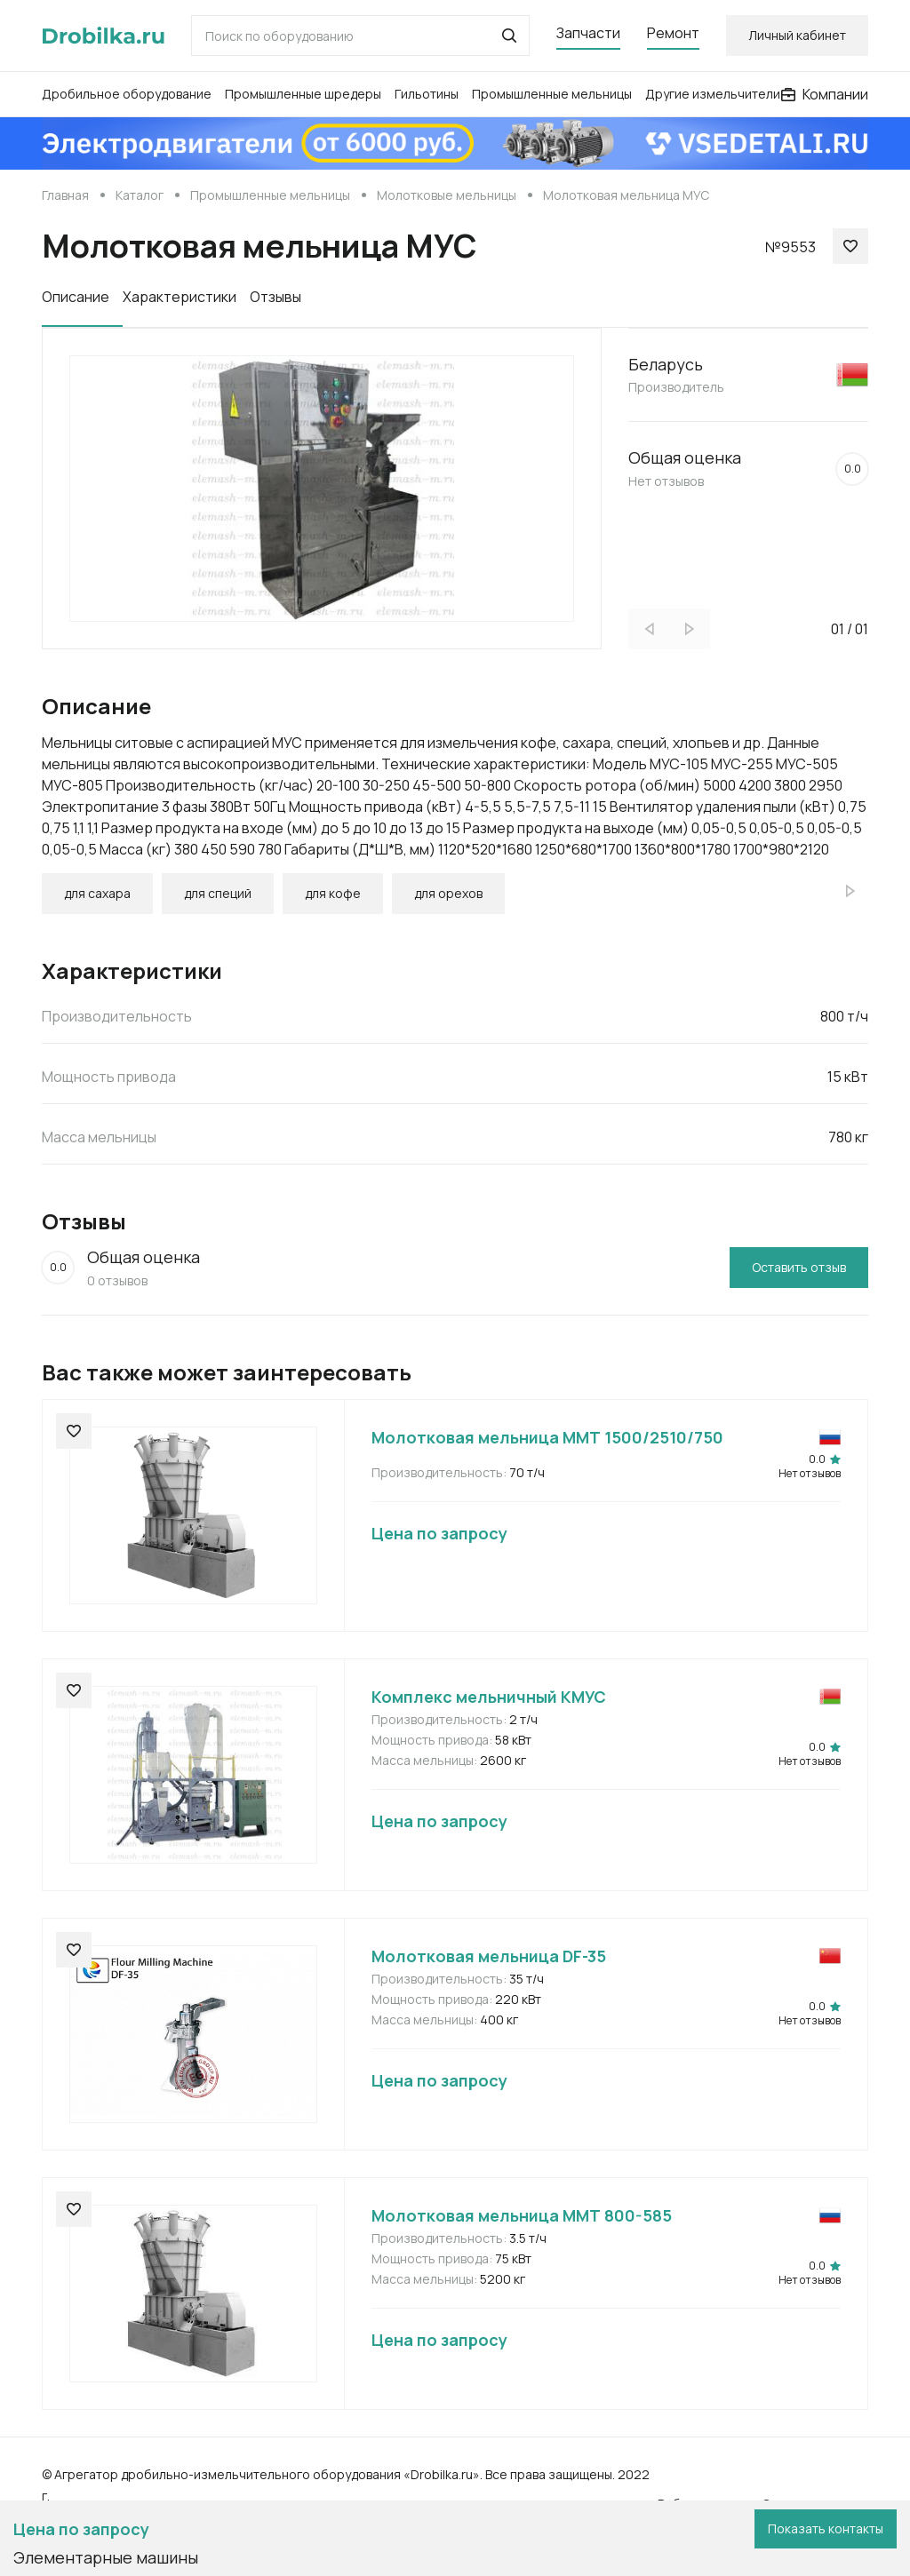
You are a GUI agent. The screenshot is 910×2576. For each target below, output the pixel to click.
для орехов (448, 893)
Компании (824, 94)
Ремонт (673, 33)
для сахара (97, 893)
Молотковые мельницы (446, 195)
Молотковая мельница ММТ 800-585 (521, 2215)
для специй (217, 893)
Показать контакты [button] (825, 2528)
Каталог (140, 195)
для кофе (333, 893)
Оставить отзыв (799, 1267)
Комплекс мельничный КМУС (488, 1696)
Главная (65, 195)
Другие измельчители (712, 94)
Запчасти (588, 33)
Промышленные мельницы (552, 94)
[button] (509, 35)
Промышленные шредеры (303, 94)
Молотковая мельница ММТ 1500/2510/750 (547, 1437)
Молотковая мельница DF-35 (488, 1956)
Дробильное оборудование (127, 94)
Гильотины (427, 94)
